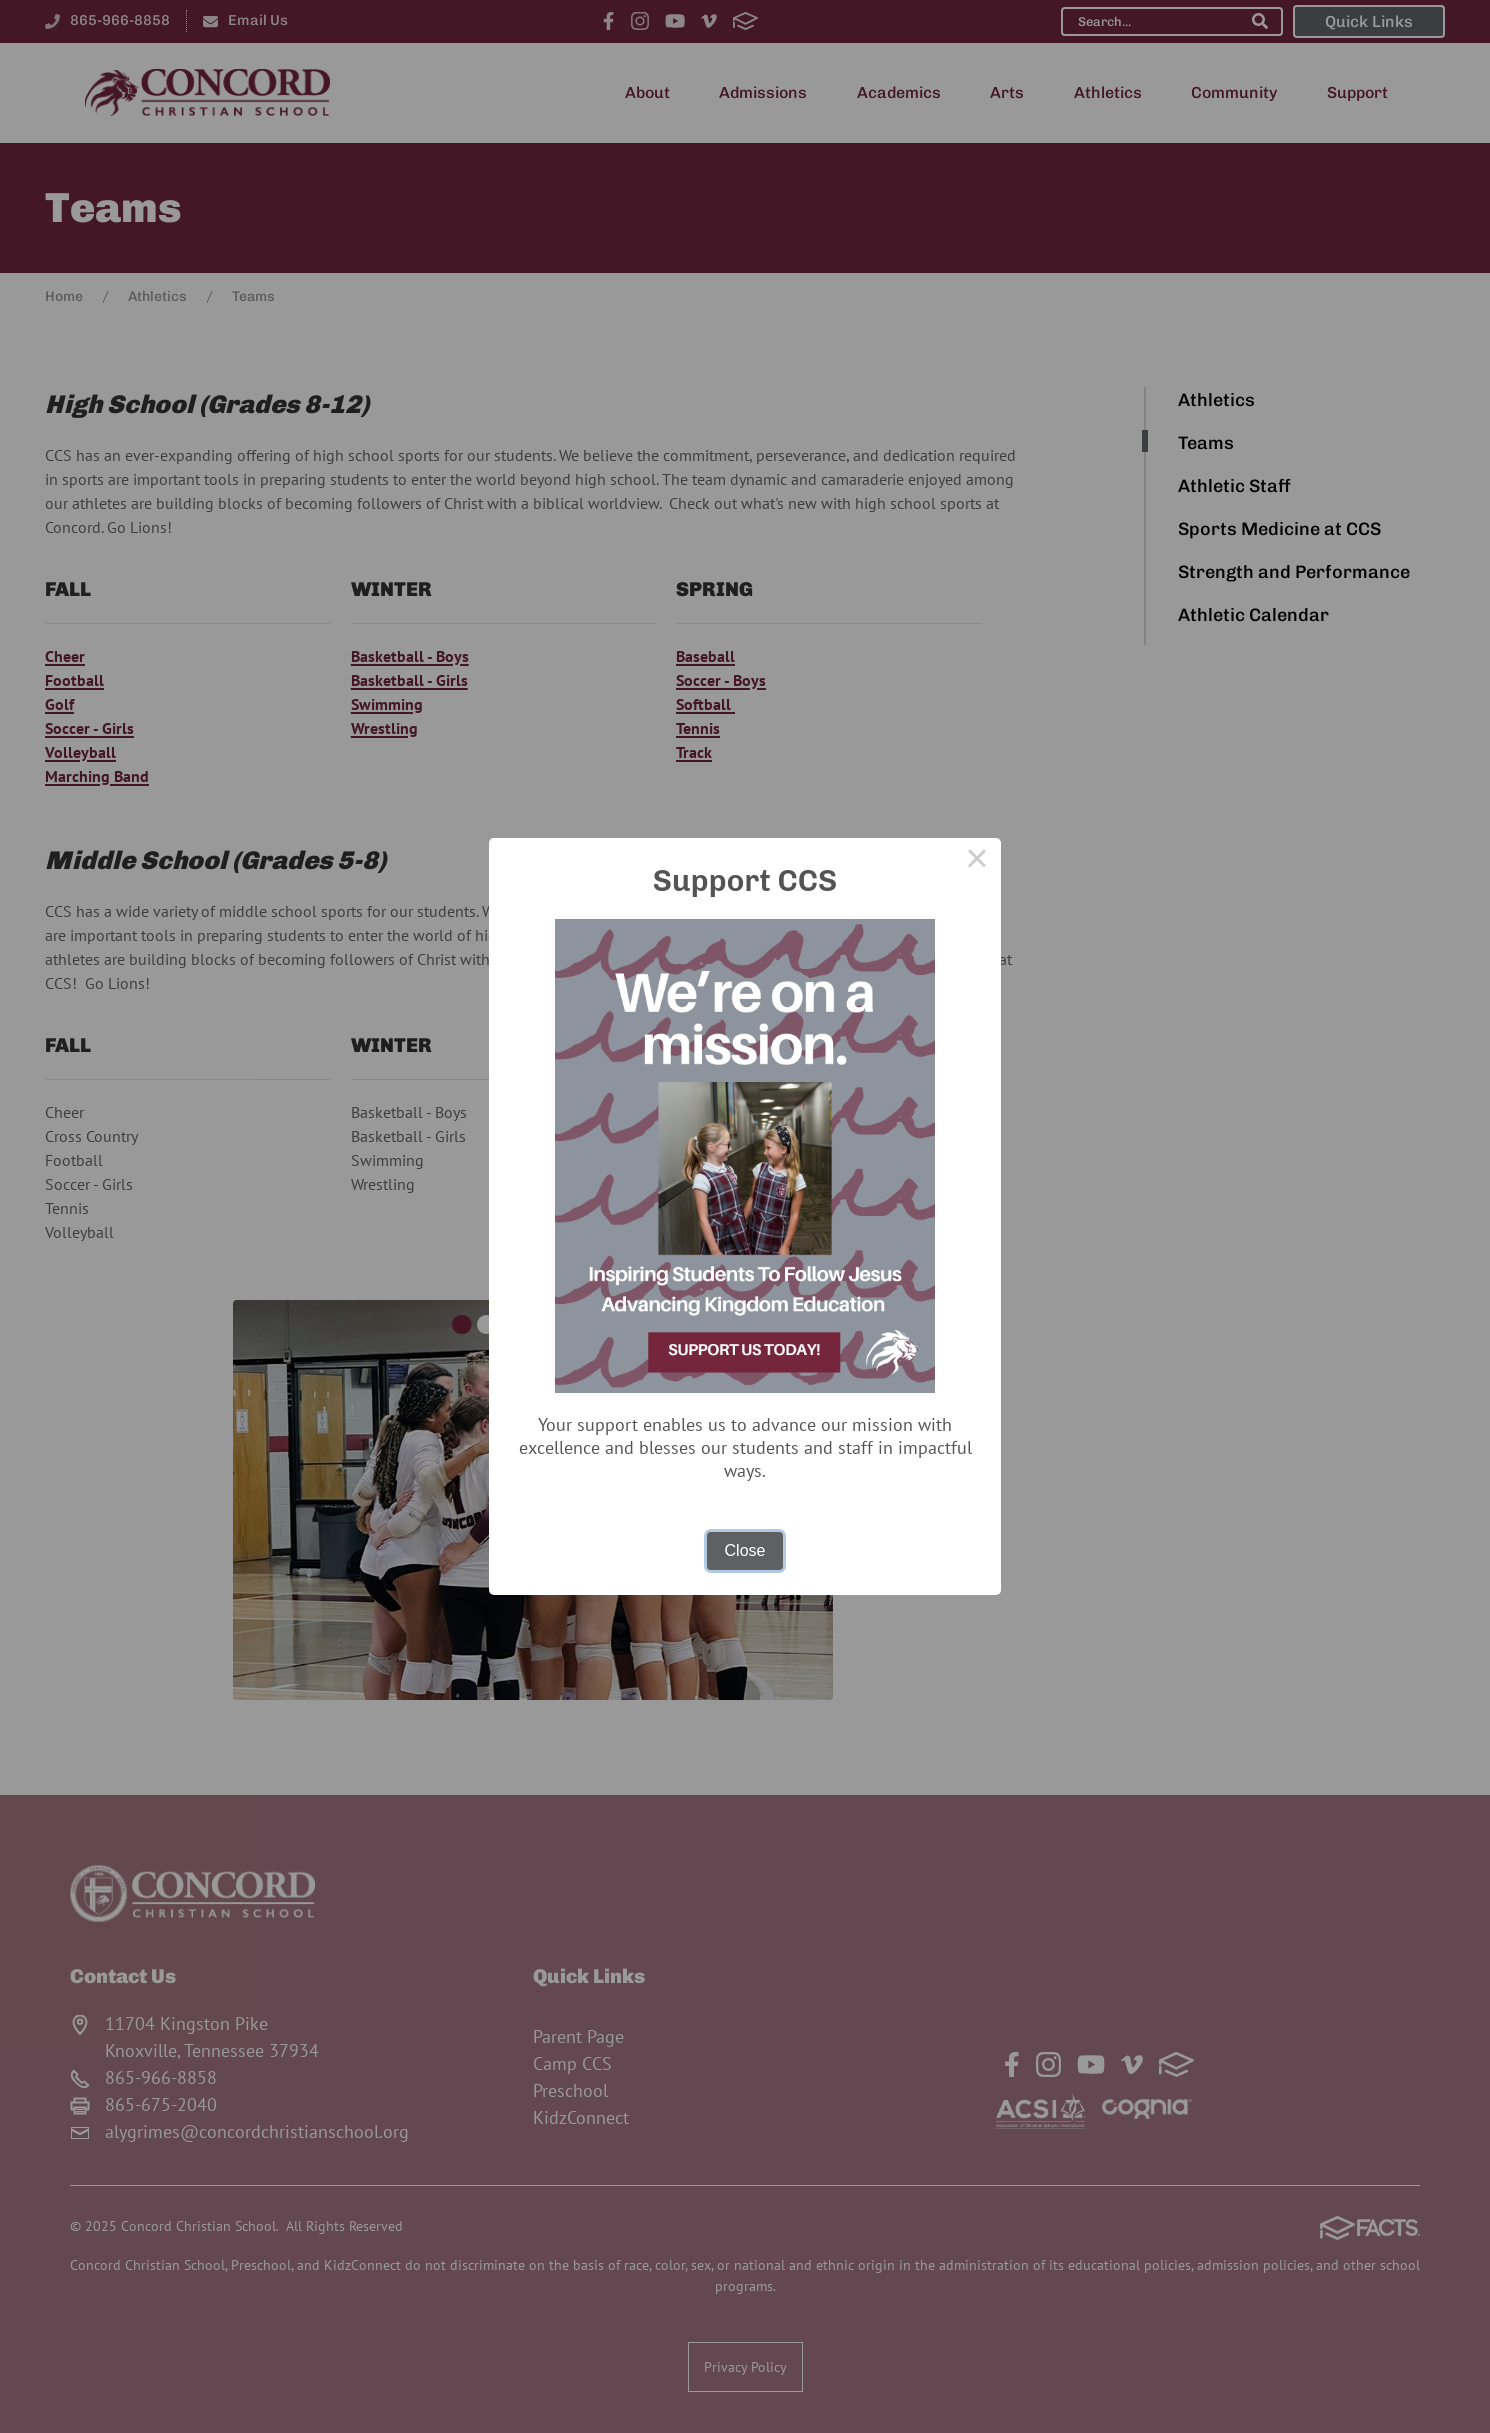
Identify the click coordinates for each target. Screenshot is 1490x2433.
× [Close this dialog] (977, 862)
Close (745, 1550)
